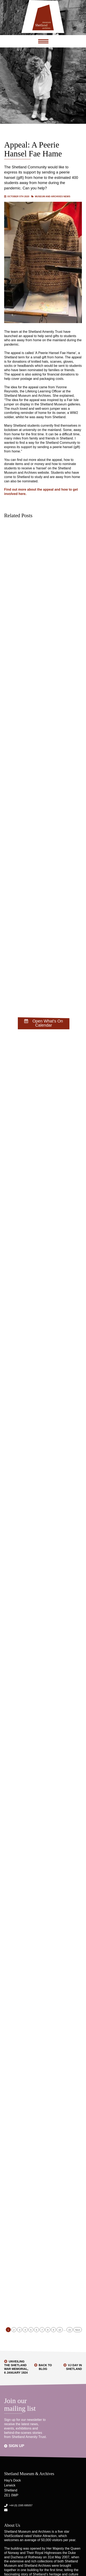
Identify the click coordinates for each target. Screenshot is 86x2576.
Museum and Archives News (52, 196)
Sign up (16, 2446)
